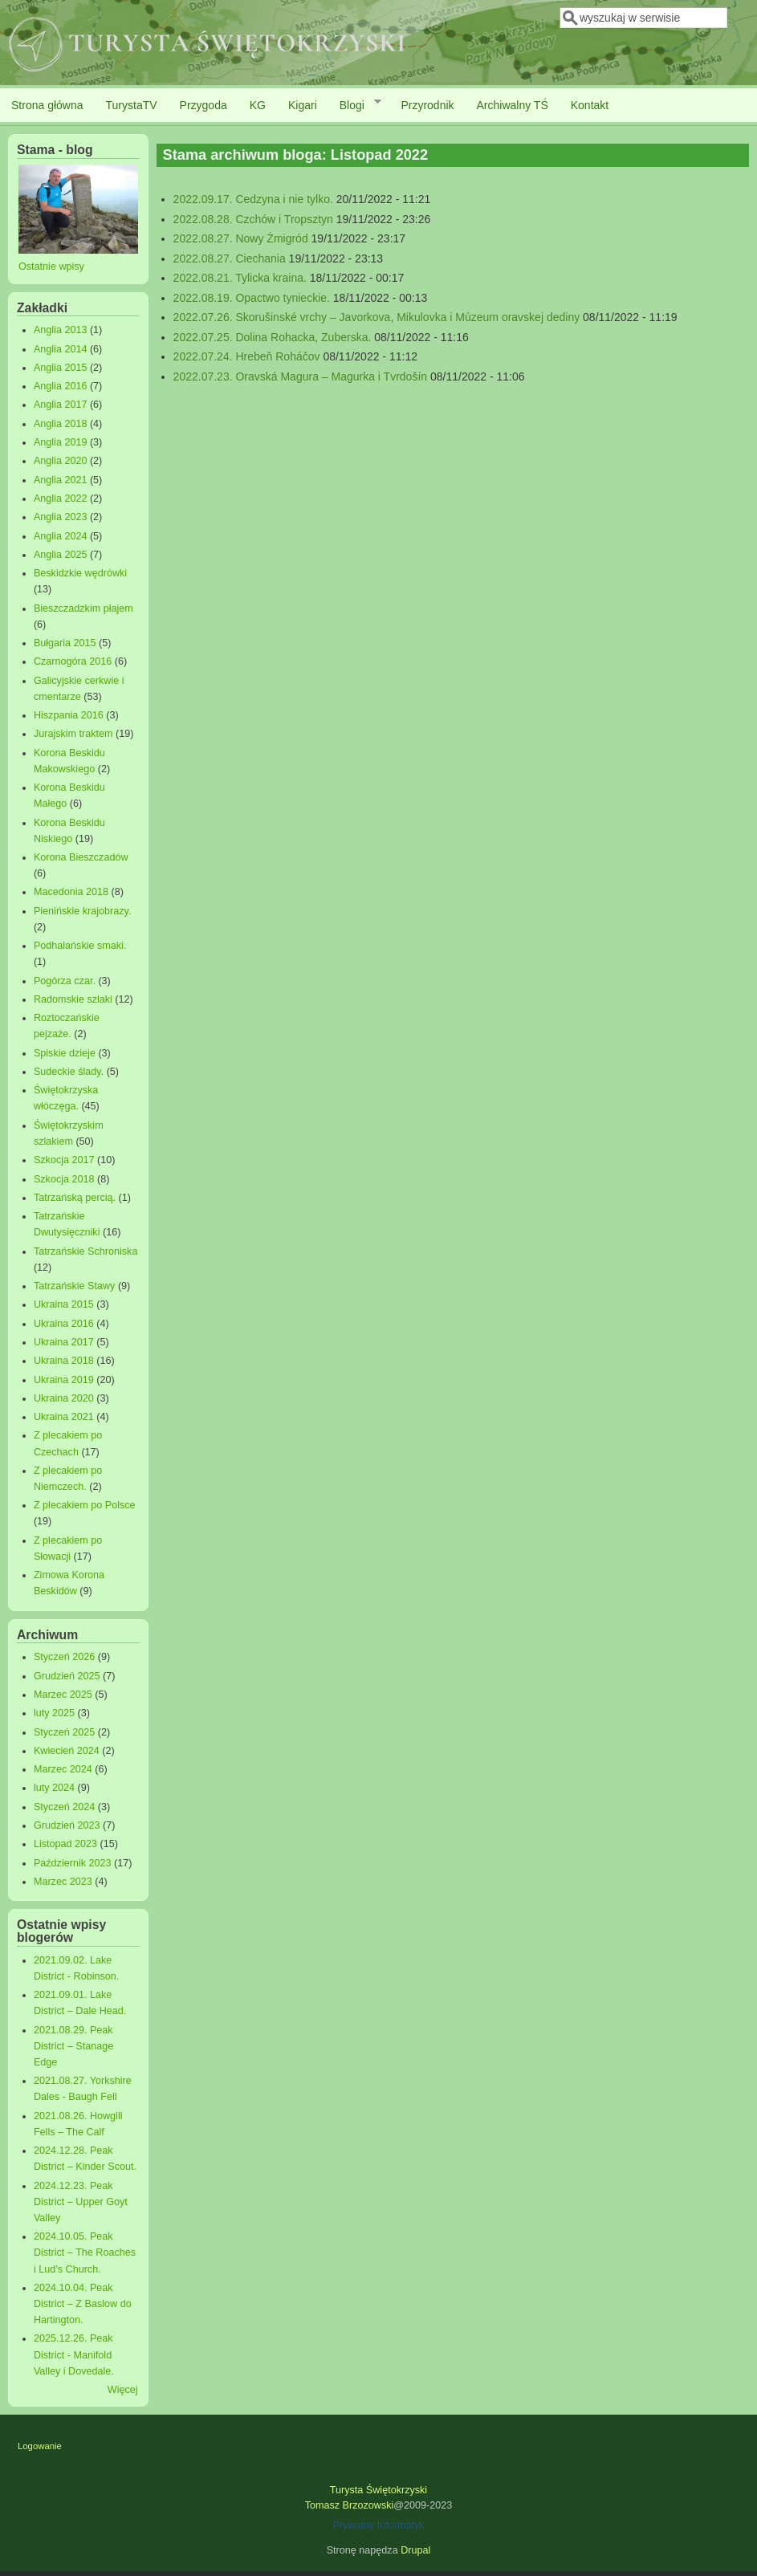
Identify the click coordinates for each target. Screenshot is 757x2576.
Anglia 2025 (61, 554)
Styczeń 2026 (64, 1656)
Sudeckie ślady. (69, 1071)
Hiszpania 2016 (69, 715)
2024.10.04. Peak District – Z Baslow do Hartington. (83, 2304)
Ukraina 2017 (64, 1342)
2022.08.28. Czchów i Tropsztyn (253, 219)
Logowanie (40, 2446)
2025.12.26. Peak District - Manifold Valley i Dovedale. (74, 2354)
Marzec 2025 (63, 1694)
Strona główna (47, 105)
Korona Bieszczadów (81, 857)
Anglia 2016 (61, 386)
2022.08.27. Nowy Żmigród (240, 238)
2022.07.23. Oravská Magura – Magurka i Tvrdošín (300, 376)
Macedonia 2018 (71, 891)
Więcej (123, 2389)
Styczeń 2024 (64, 1807)
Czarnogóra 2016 (73, 661)
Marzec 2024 (63, 1769)
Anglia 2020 (61, 460)
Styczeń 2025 (64, 1732)
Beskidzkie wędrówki (80, 573)
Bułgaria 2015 (65, 643)
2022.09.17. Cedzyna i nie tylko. (253, 199)
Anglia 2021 (61, 480)
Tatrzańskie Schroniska (86, 1251)
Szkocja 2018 (64, 1179)
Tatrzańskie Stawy (75, 1286)
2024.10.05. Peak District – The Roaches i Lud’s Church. (85, 2252)
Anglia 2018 (61, 423)
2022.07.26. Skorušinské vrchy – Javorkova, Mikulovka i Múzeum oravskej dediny (376, 317)
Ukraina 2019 (64, 1380)
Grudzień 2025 (67, 1676)
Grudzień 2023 (67, 1825)
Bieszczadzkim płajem (83, 608)
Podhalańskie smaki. (80, 945)
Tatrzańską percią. (75, 1197)
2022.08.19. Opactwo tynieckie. (251, 297)
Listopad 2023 (65, 1844)
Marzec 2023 (63, 1881)
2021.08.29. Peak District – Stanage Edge (73, 2046)
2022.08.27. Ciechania (229, 258)
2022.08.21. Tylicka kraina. (240, 277)
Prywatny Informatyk (378, 2525)
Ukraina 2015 (64, 1304)
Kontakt (589, 105)
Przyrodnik (427, 105)
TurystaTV (131, 105)
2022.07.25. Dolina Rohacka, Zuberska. (272, 337)
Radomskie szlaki (73, 999)
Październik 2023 (73, 1863)
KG (258, 105)
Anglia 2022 (61, 498)
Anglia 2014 (61, 349)
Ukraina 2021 (64, 1416)
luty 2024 (54, 1787)
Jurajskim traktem (73, 733)
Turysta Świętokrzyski (378, 2490)
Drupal (415, 2550)
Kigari (302, 105)
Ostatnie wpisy (51, 266)
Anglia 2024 (61, 536)
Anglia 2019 (61, 442)
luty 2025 (54, 1713)
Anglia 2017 (61, 404)
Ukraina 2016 (64, 1323)
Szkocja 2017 (64, 1160)
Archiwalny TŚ (512, 105)
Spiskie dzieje (65, 1053)
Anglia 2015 (61, 367)
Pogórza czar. (65, 981)
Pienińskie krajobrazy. (83, 911)
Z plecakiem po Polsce (85, 1505)
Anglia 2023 (61, 517)
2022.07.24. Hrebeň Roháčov (246, 356)
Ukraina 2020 (64, 1398)
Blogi (354, 104)
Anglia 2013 (61, 330)
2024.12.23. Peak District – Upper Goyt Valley (81, 2202)
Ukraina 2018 (64, 1360)
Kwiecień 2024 (67, 1750)
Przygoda (203, 105)
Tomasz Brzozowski (349, 2505)
